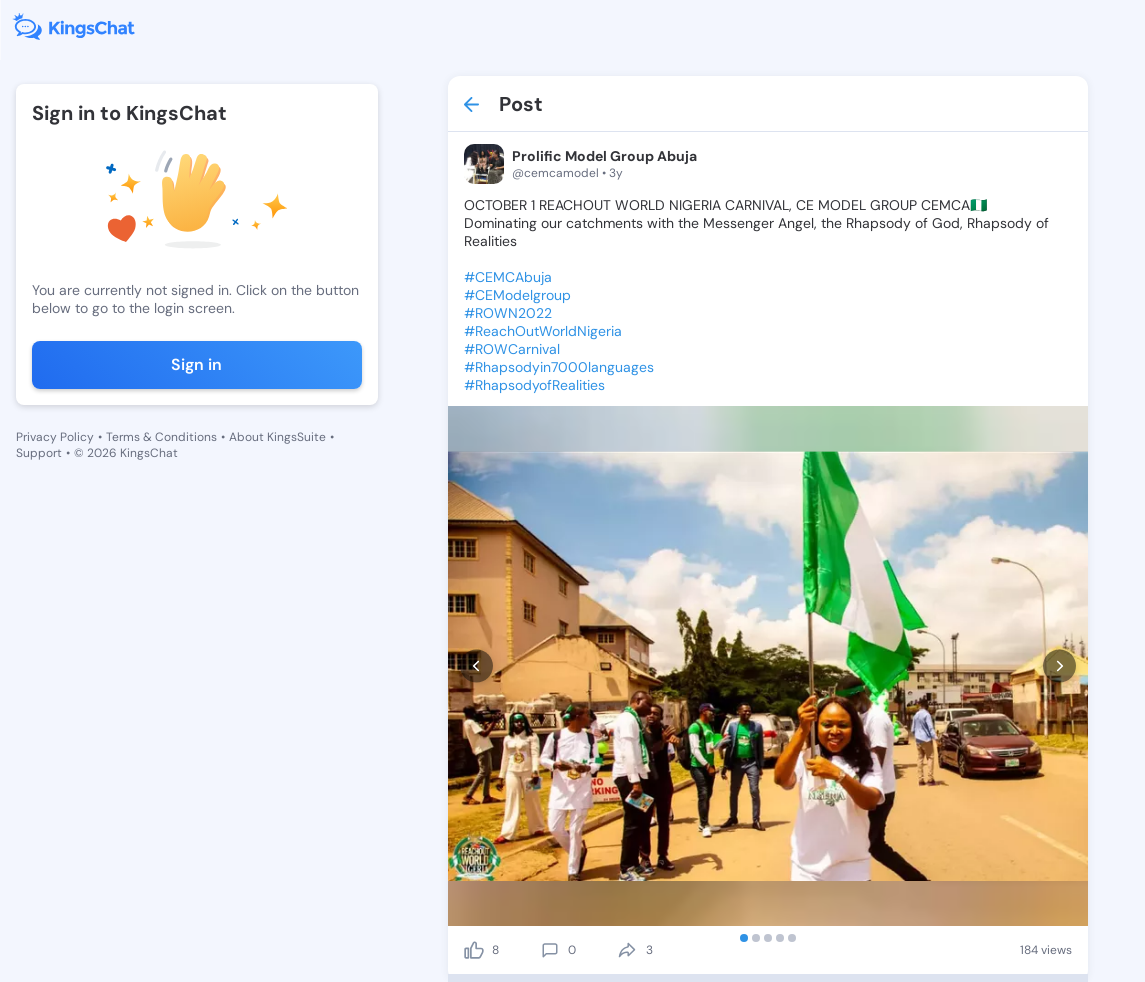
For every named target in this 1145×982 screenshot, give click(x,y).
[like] (474, 950)
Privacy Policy (55, 437)
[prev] (476, 666)
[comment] (550, 950)
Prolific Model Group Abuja (604, 156)
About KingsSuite (277, 437)
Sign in (196, 364)
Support (39, 453)
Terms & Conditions (161, 437)
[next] (1059, 666)
